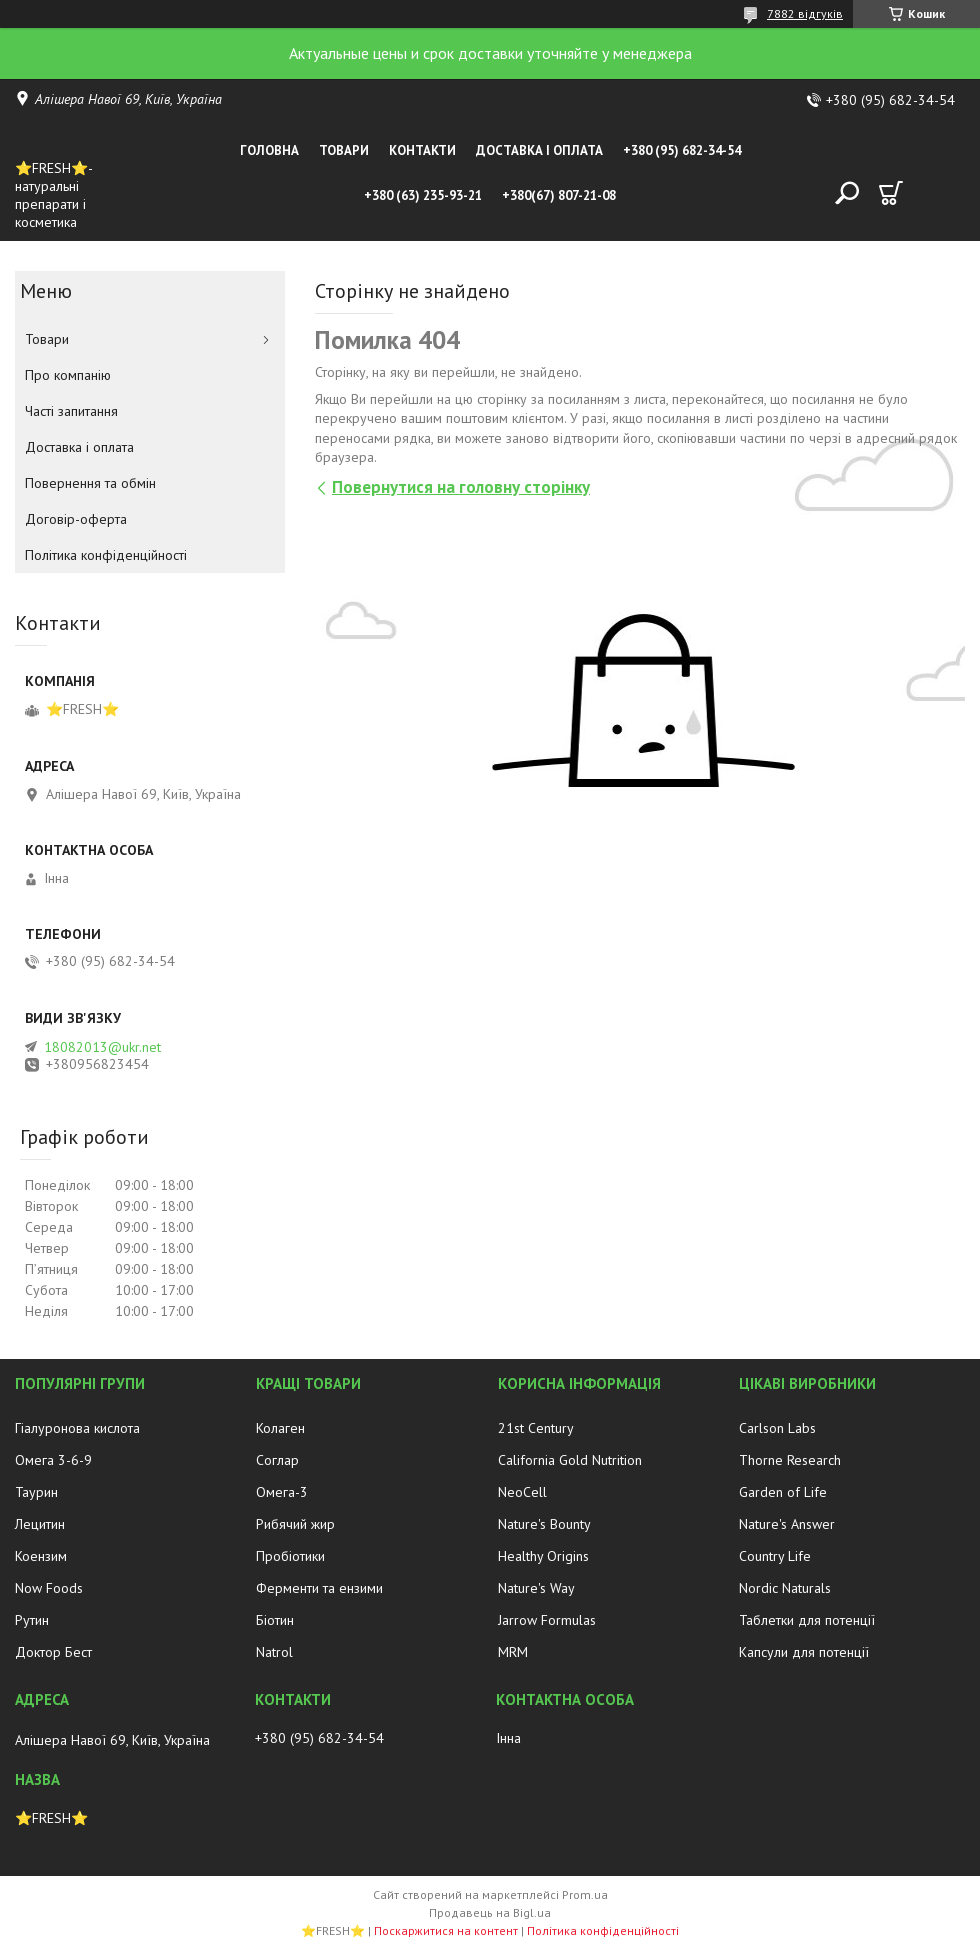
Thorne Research (790, 1460)
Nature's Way (536, 1588)
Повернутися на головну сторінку (461, 487)
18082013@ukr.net (102, 1047)
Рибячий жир (295, 1524)
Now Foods (49, 1588)
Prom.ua (585, 1894)
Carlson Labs (777, 1428)
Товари (344, 150)
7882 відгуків (805, 13)
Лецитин (40, 1524)
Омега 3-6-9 (53, 1460)
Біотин (275, 1620)
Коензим (41, 1556)
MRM (513, 1652)
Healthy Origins (543, 1556)
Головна (269, 150)
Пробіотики (290, 1556)
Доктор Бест (53, 1652)
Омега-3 (282, 1492)
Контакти (422, 150)
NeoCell (522, 1492)
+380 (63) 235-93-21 (423, 195)
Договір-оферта (76, 519)
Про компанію (68, 375)
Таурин (36, 1492)
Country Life (775, 1556)
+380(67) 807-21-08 (559, 195)
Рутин (32, 1620)
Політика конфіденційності (106, 555)
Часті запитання (71, 411)
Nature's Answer (787, 1524)
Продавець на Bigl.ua (490, 1912)
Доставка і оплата (539, 150)
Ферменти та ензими (319, 1588)
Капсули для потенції (804, 1652)
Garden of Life (783, 1492)
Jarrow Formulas (547, 1620)
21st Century (536, 1428)
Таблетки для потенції (807, 1620)
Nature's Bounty (544, 1524)
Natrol (274, 1652)
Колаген (280, 1428)
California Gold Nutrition (570, 1460)
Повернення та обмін (90, 483)
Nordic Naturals (785, 1588)
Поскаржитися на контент (446, 1930)
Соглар (277, 1460)
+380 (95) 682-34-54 (682, 150)
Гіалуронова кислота (77, 1428)
